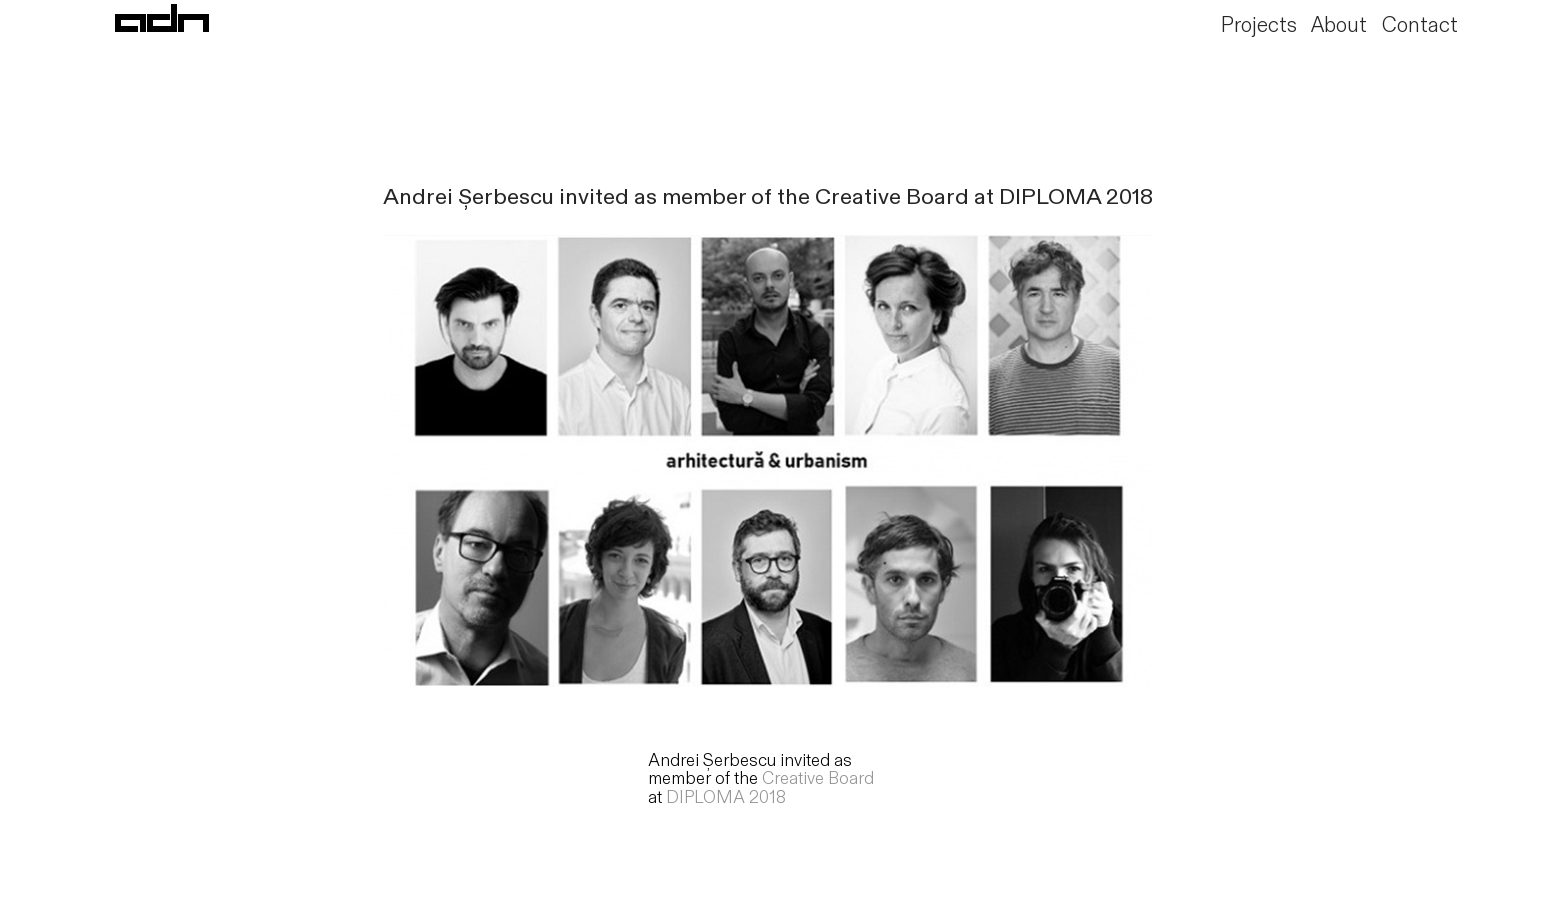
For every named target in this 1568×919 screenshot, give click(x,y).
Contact (1420, 26)
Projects (1259, 26)
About (1339, 26)
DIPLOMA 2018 (726, 797)
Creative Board (818, 778)
